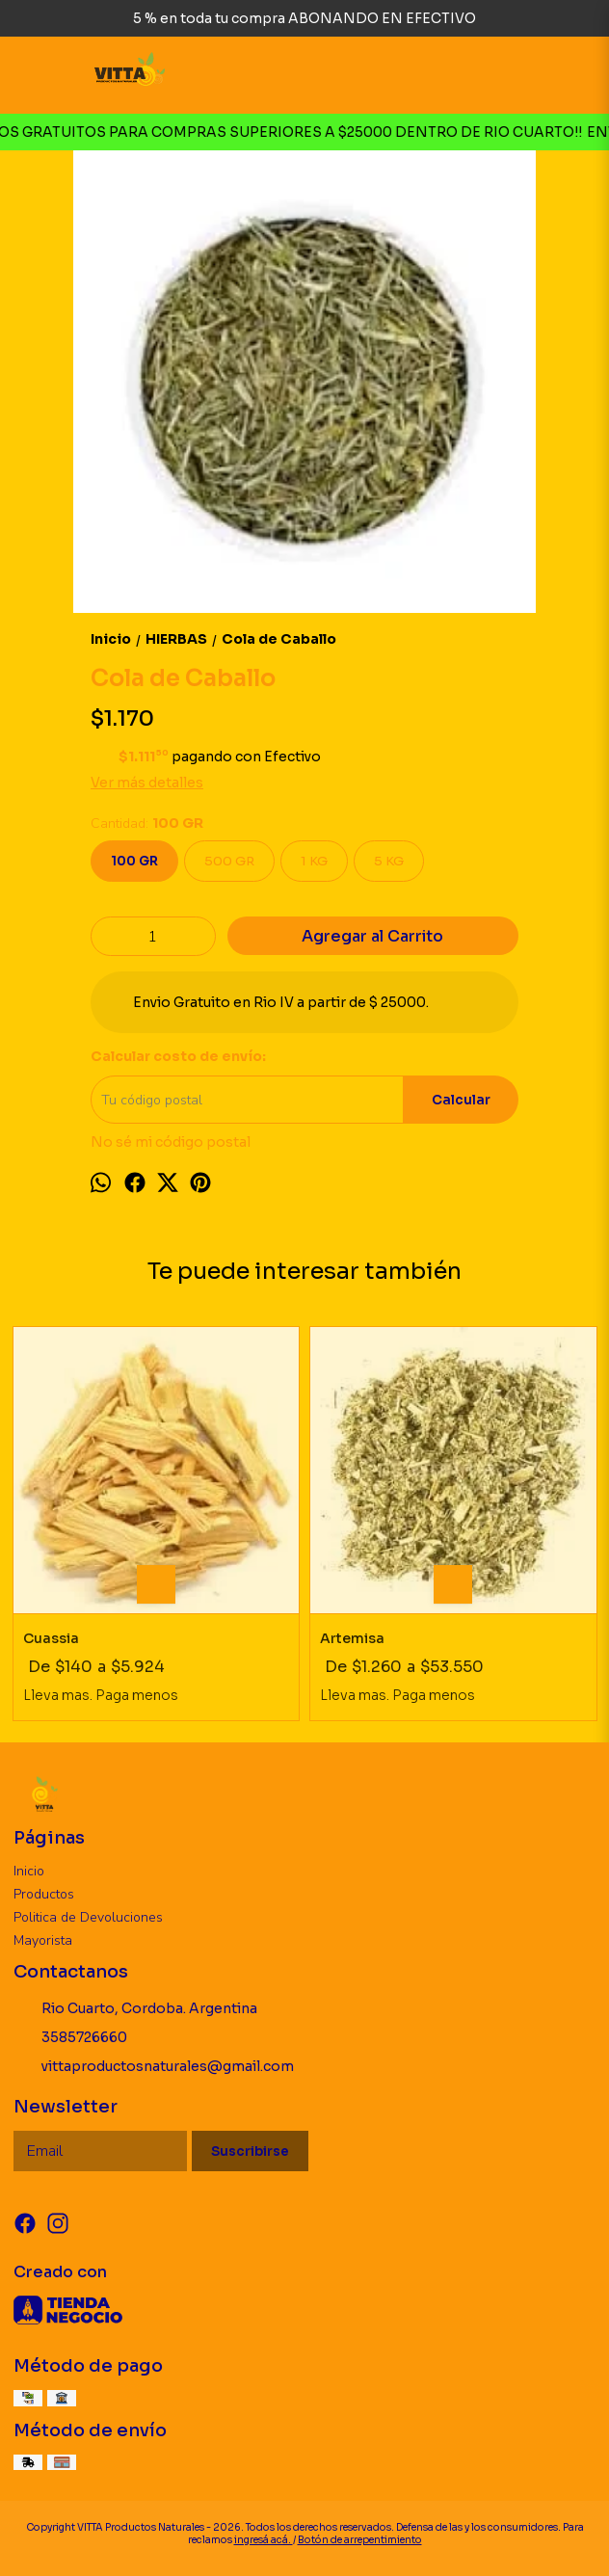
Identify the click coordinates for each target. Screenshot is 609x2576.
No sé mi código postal (171, 1142)
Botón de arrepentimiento (360, 2540)
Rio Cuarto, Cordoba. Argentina (135, 2008)
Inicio (28, 1871)
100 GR (134, 861)
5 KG (389, 861)
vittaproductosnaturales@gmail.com (153, 2066)
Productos (43, 1894)
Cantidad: (147, 823)
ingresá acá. (263, 2540)
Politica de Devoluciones (88, 1917)
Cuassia (51, 1638)
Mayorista (42, 1940)
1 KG (314, 861)
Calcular (461, 1100)
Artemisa (352, 1638)
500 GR (229, 861)
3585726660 (70, 2037)
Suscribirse (250, 2151)
